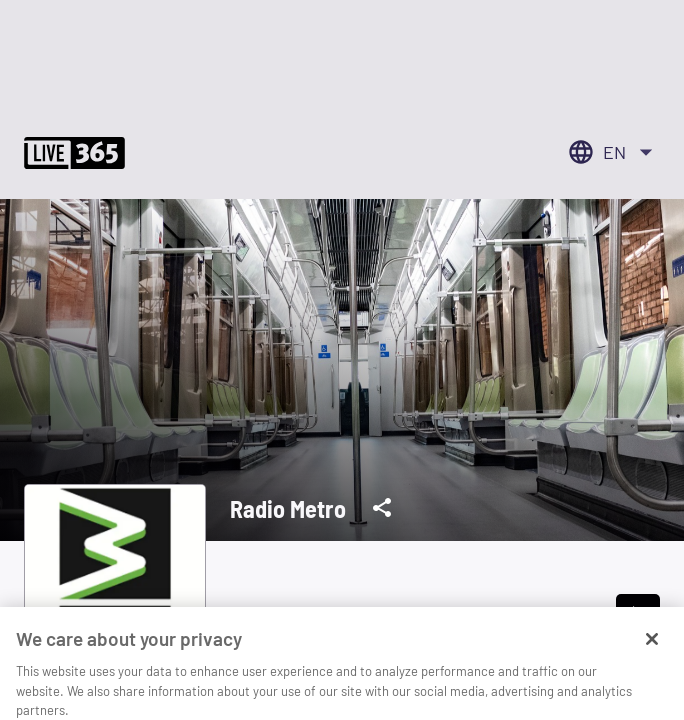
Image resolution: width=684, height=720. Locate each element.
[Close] (652, 654)
